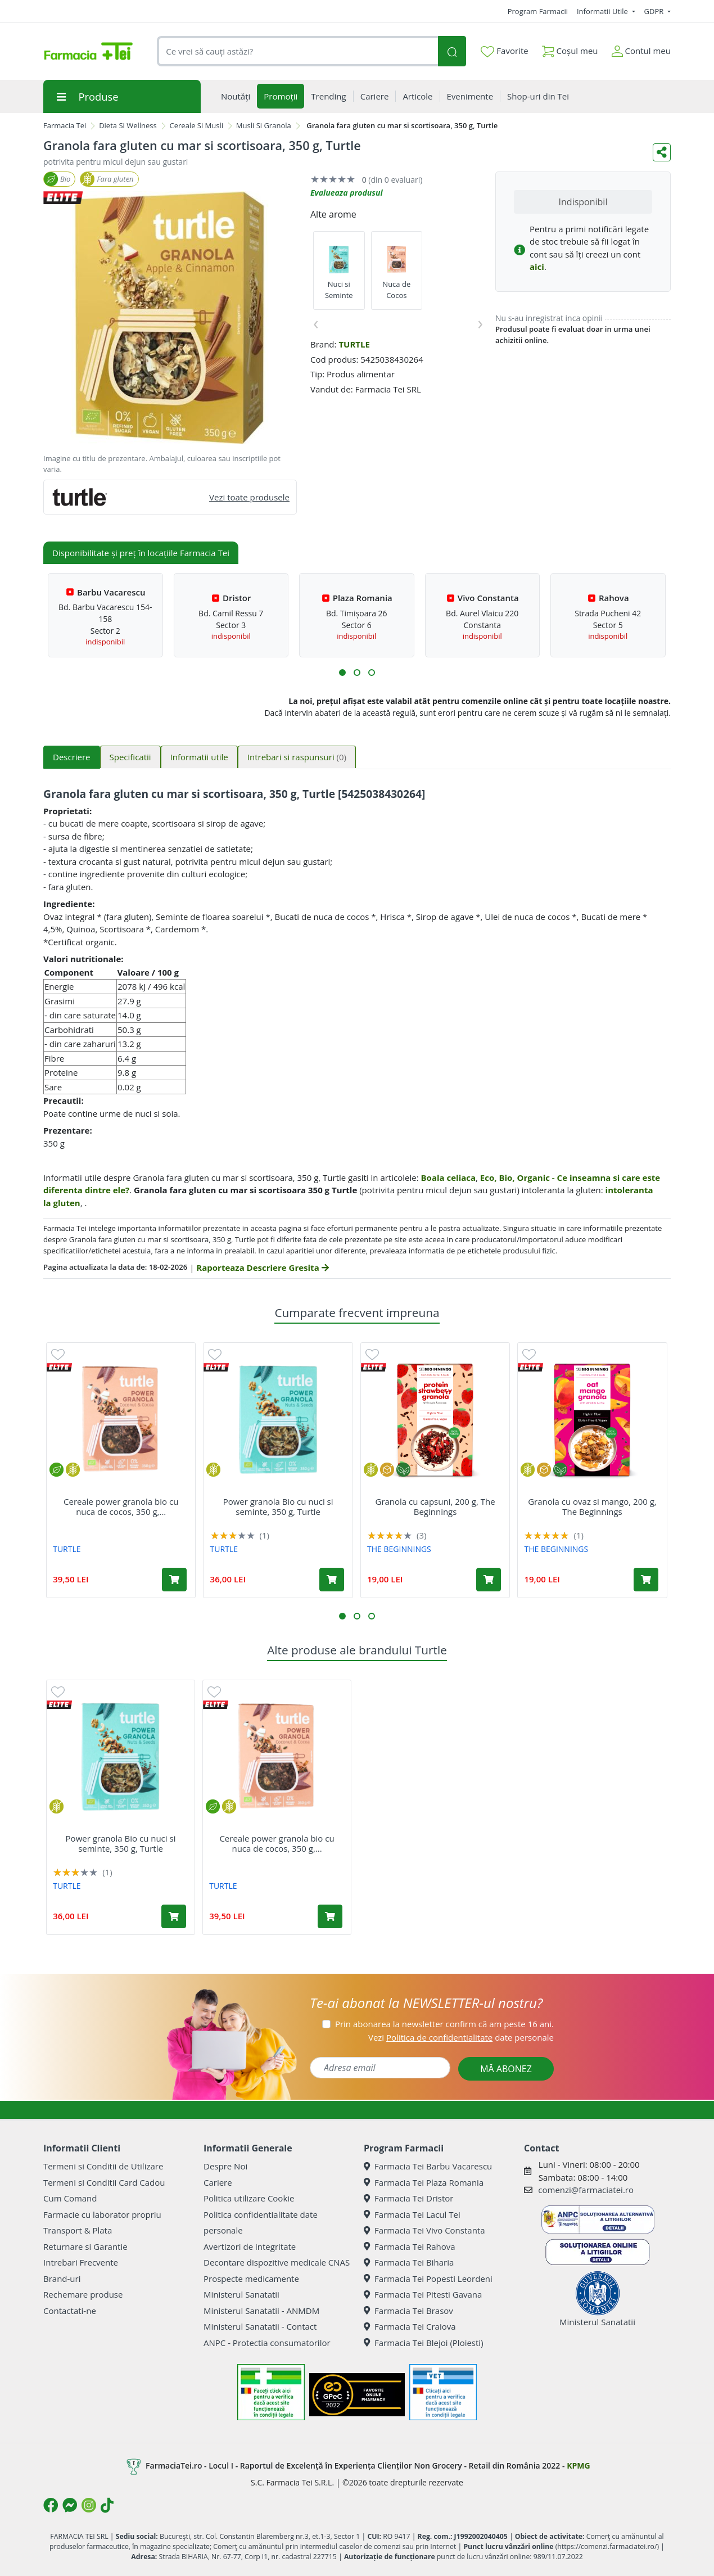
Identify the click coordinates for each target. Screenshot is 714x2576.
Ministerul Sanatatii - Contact (260, 2326)
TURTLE (354, 344)
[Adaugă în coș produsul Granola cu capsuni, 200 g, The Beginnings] (488, 1579)
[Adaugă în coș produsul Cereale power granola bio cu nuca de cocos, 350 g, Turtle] (174, 1579)
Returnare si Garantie (85, 2246)
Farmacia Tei (64, 125)
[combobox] (297, 51)
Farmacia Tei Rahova (409, 2246)
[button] (342, 672)
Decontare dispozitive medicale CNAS (277, 2262)
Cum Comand (70, 2198)
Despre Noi (225, 2166)
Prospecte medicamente (251, 2278)
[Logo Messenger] (69, 2505)
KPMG (578, 2465)
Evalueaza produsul (346, 192)
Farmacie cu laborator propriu (102, 2214)
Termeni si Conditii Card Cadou (104, 2182)
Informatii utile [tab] (199, 757)
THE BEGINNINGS (399, 1549)
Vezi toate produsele (249, 497)
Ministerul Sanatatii (241, 2294)
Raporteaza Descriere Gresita (262, 1267)
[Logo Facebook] (50, 2505)
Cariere (218, 2182)
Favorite (504, 51)
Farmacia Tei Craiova (410, 2326)
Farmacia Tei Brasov (408, 2310)
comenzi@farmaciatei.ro (586, 2189)
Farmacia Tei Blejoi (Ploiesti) (423, 2342)
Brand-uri (61, 2278)
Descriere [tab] (72, 757)
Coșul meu (570, 48)
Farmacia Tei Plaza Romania (423, 2182)
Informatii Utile (603, 11)
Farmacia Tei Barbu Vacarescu (428, 2166)
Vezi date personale (461, 2037)
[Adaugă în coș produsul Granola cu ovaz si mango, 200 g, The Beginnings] (646, 1579)
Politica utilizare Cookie (249, 2198)
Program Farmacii (538, 11)
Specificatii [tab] (130, 757)
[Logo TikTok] (107, 2505)
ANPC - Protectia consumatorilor (267, 2342)
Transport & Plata (77, 2230)
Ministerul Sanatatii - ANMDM (261, 2310)
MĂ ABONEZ (506, 2069)
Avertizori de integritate (250, 2246)
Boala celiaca (448, 1177)
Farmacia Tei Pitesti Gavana (423, 2294)
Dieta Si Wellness (128, 125)
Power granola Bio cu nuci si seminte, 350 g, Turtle (278, 1506)
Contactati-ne (69, 2310)
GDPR (655, 11)
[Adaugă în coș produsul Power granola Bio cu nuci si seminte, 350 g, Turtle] (331, 1579)
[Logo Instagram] (89, 2505)
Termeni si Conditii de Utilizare (103, 2166)
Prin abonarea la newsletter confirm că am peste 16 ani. (444, 2023)
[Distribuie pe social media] (662, 152)
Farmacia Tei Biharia (409, 2262)
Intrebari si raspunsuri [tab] (296, 757)
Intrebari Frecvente (80, 2262)
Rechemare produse (83, 2294)
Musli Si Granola (263, 125)
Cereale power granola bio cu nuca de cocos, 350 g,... (121, 1506)
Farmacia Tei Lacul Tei (412, 2214)
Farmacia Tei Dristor (408, 2198)
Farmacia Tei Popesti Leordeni (428, 2278)
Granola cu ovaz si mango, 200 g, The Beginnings (592, 1506)
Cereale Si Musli (197, 125)
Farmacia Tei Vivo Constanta (424, 2230)
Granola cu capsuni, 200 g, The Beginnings (435, 1506)
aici (537, 266)
